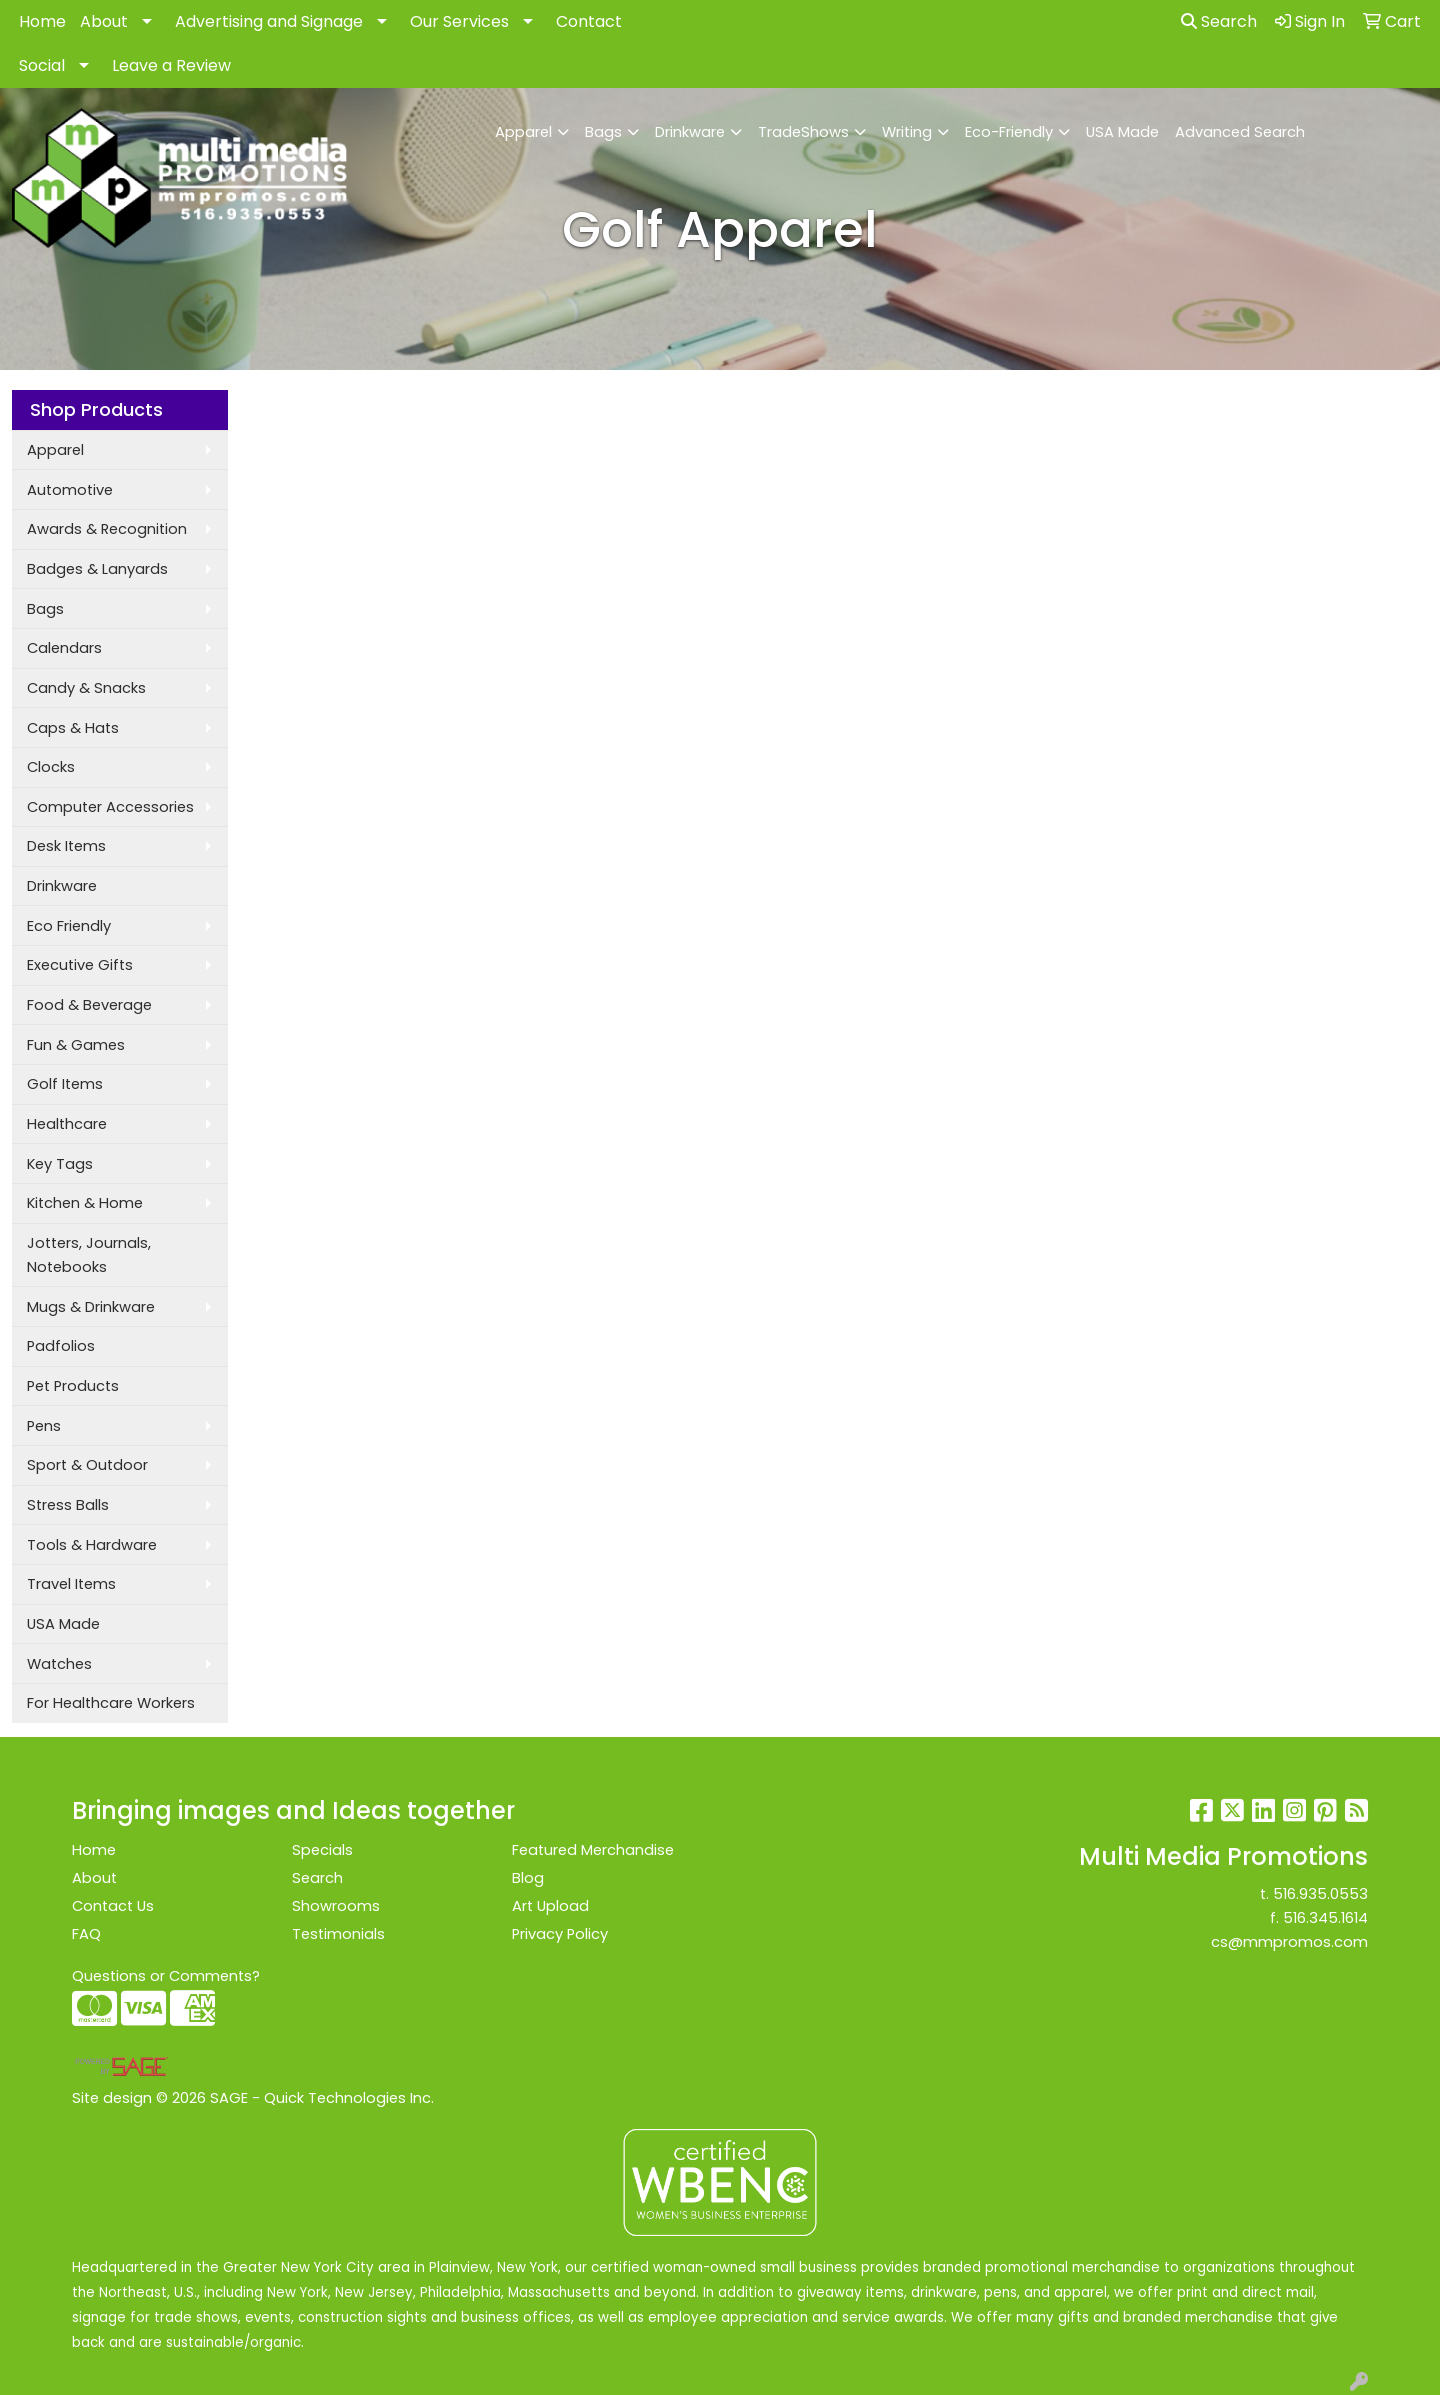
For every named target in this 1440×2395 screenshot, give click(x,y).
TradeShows (803, 132)
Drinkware (690, 132)
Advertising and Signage (269, 21)
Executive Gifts (80, 965)
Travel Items (71, 1584)
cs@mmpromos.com (1289, 1942)
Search (1219, 21)
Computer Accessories (110, 807)
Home (42, 21)
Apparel (523, 132)
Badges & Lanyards (97, 569)
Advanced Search (1240, 132)
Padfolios (61, 1346)
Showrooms (336, 1906)
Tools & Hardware (92, 1545)
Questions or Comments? (166, 1976)
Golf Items (65, 1084)
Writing (907, 132)
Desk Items (66, 846)
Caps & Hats (73, 728)
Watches (59, 1664)
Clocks (51, 767)
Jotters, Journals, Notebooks (89, 1255)
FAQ (86, 1934)
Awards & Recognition (107, 529)
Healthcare (67, 1124)
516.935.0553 (1320, 1894)
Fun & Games (76, 1045)
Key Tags (60, 1164)
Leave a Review (171, 65)
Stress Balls (68, 1505)
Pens (44, 1426)
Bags (603, 132)
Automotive (70, 490)
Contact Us (113, 1906)
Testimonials (338, 1934)
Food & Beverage (89, 1005)
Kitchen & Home (85, 1203)
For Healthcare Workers (111, 1703)
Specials (322, 1850)
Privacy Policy (560, 1934)
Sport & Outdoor (87, 1465)
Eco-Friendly (1009, 132)
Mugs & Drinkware (91, 1307)
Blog (528, 1878)
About (104, 21)
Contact (589, 21)
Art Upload (550, 1906)
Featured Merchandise (593, 1850)
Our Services (459, 21)
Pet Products (73, 1386)
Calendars (64, 648)
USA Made (1122, 132)
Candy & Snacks (86, 688)
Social (42, 65)
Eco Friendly (69, 926)
